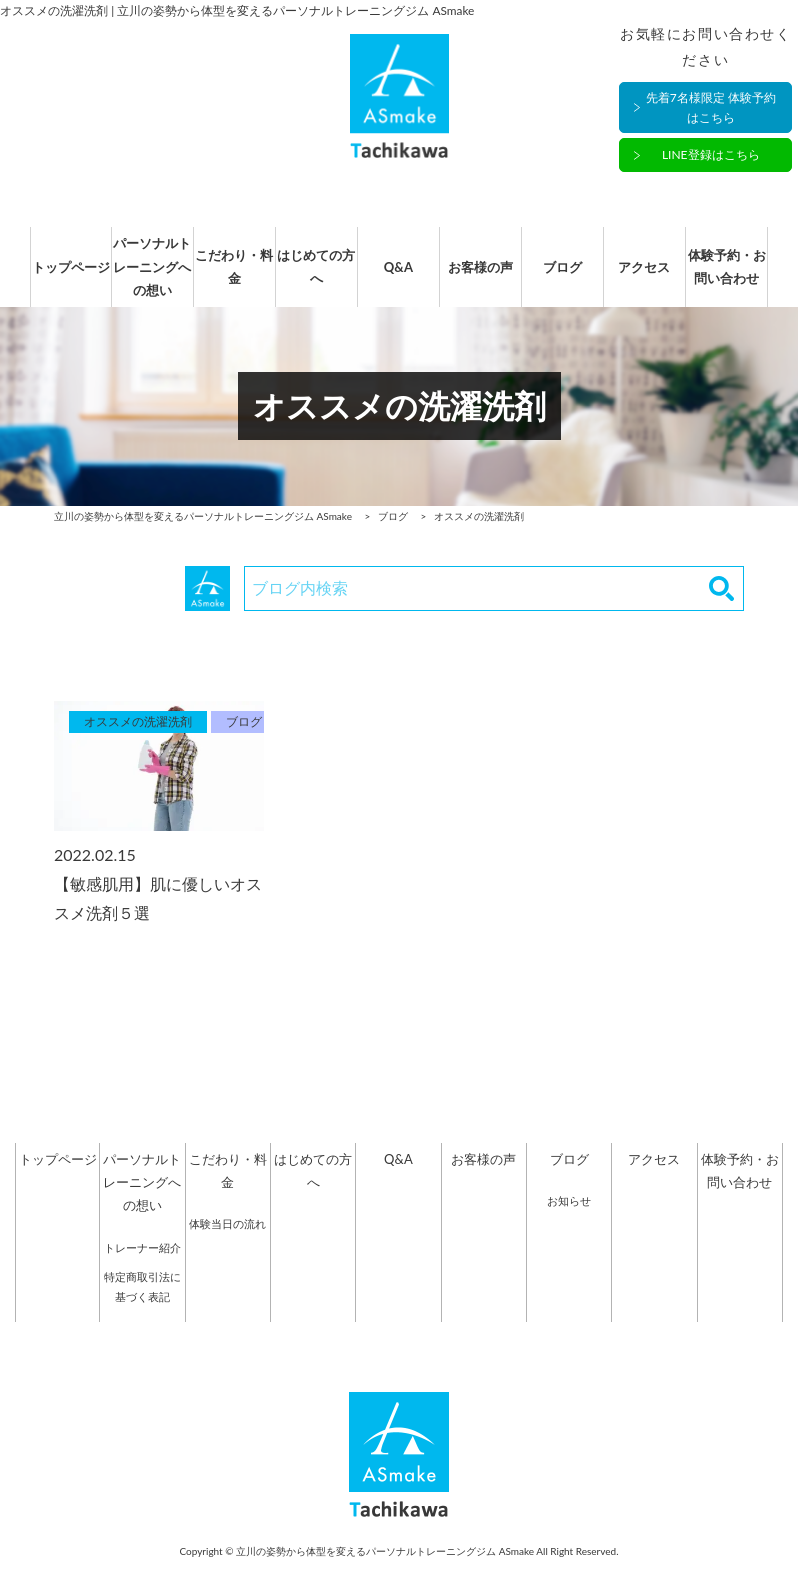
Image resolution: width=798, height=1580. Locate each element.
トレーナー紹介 (142, 1267)
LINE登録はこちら (711, 155)
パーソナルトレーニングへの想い (142, 276)
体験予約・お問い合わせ (740, 276)
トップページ (58, 277)
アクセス (654, 277)
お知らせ (569, 1220)
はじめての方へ (313, 276)
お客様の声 (483, 277)
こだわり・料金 (228, 276)
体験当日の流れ (227, 1243)
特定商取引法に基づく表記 (142, 1307)
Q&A (398, 277)
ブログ (569, 277)
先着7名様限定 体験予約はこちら (711, 107)
